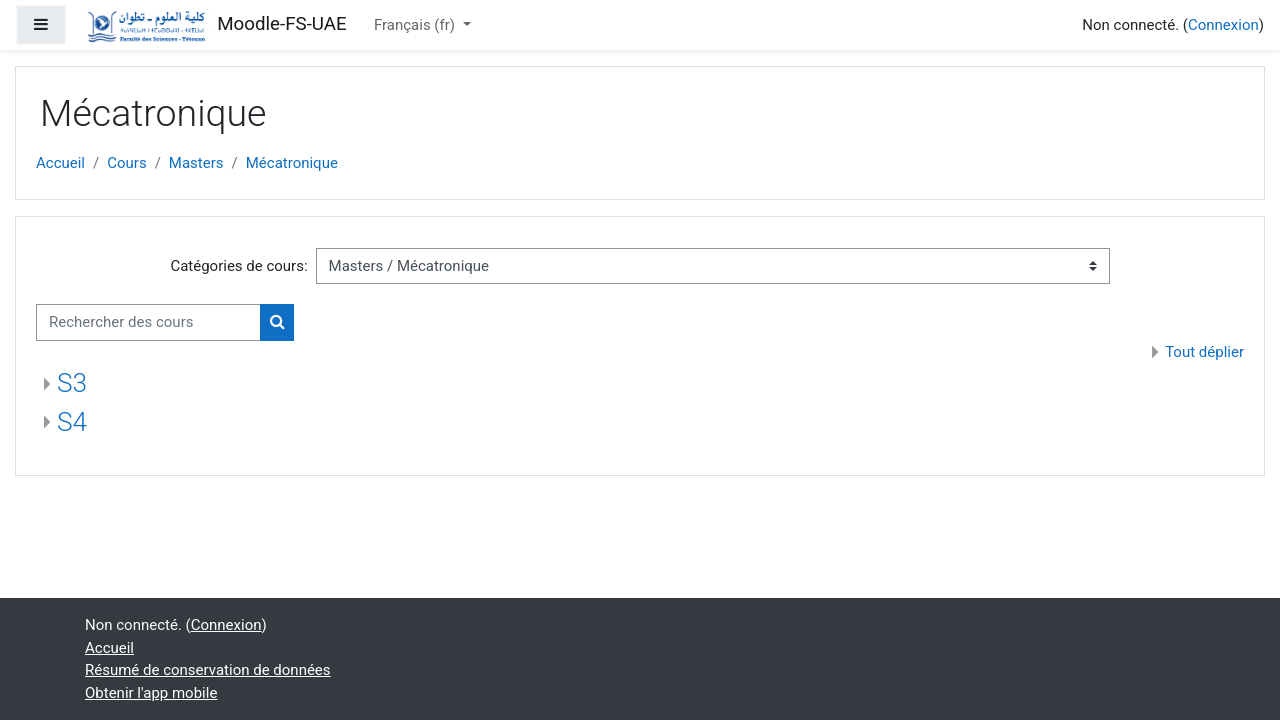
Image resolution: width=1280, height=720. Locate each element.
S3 (72, 383)
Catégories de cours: (238, 266)
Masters (196, 163)
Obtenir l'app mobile (151, 693)
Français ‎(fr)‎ (416, 25)
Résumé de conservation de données (208, 670)
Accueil (60, 163)
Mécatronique (292, 163)
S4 (72, 422)
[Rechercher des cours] (148, 322)
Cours (126, 163)
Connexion (1223, 25)
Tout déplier (1204, 352)
